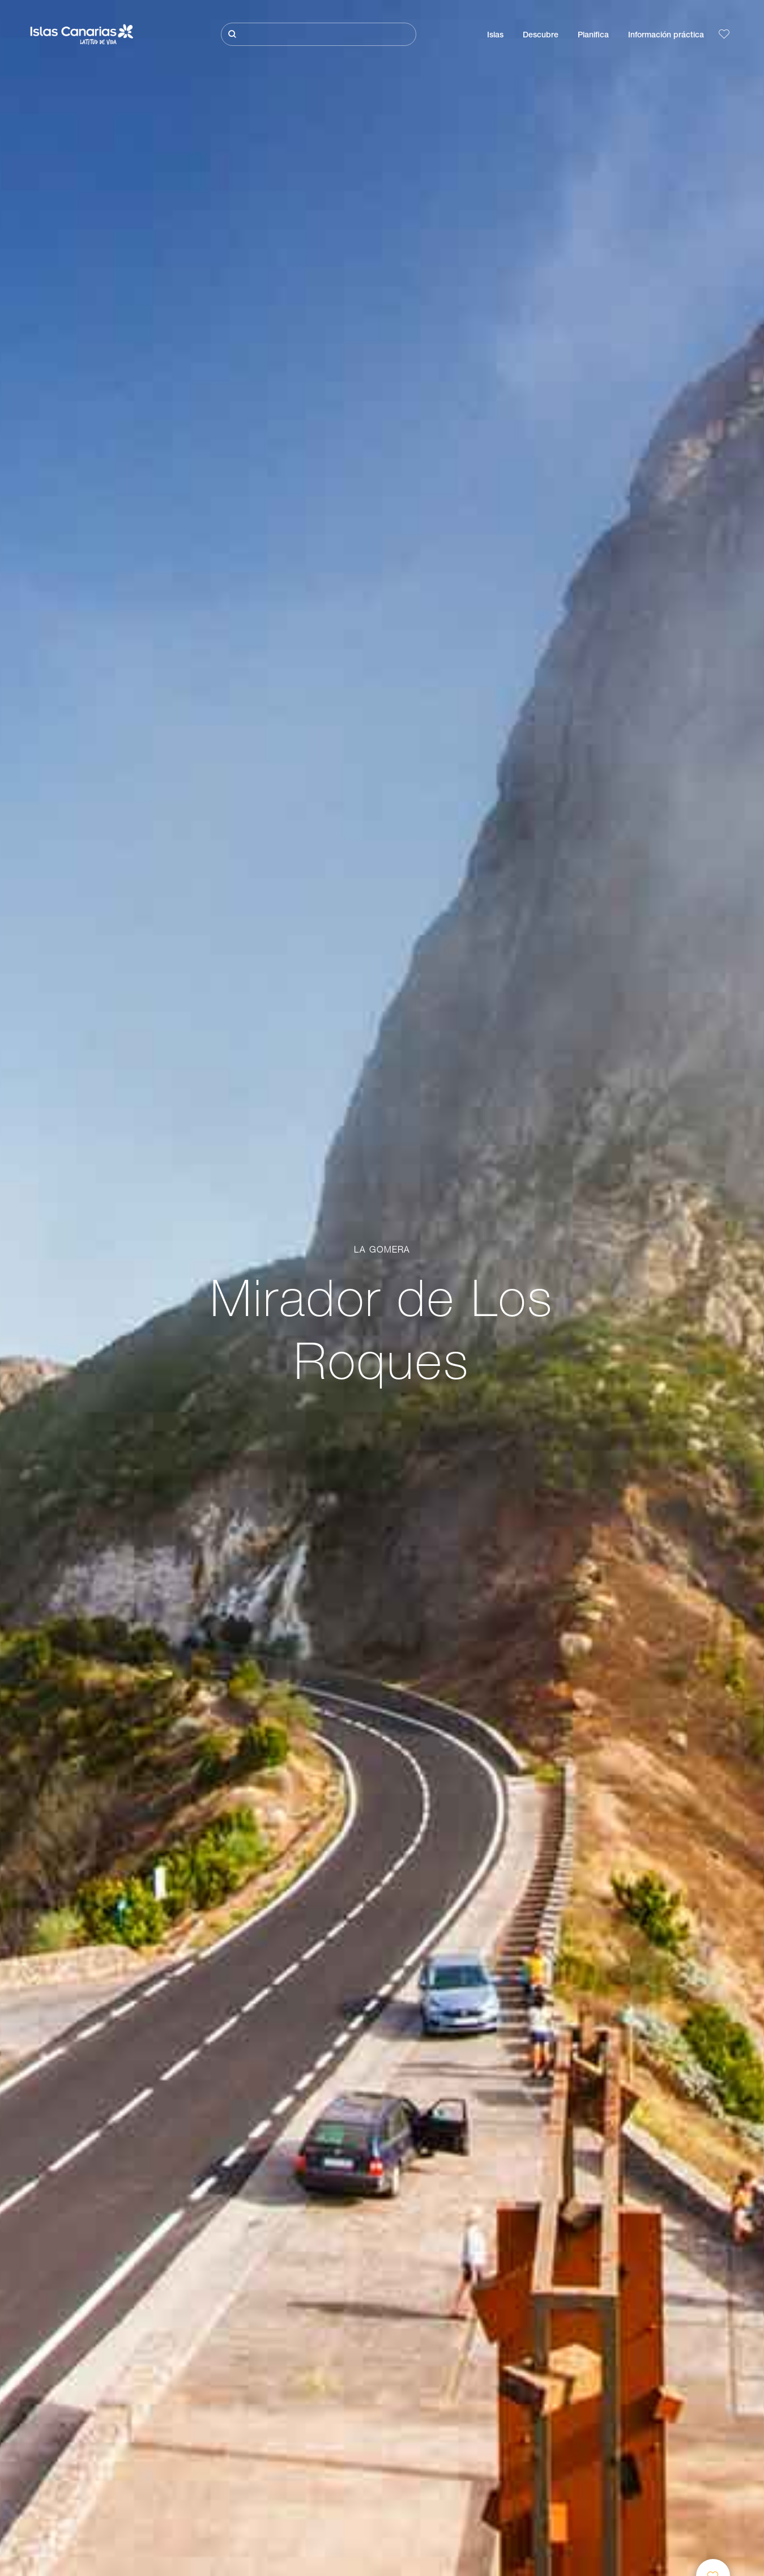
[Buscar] (318, 34)
